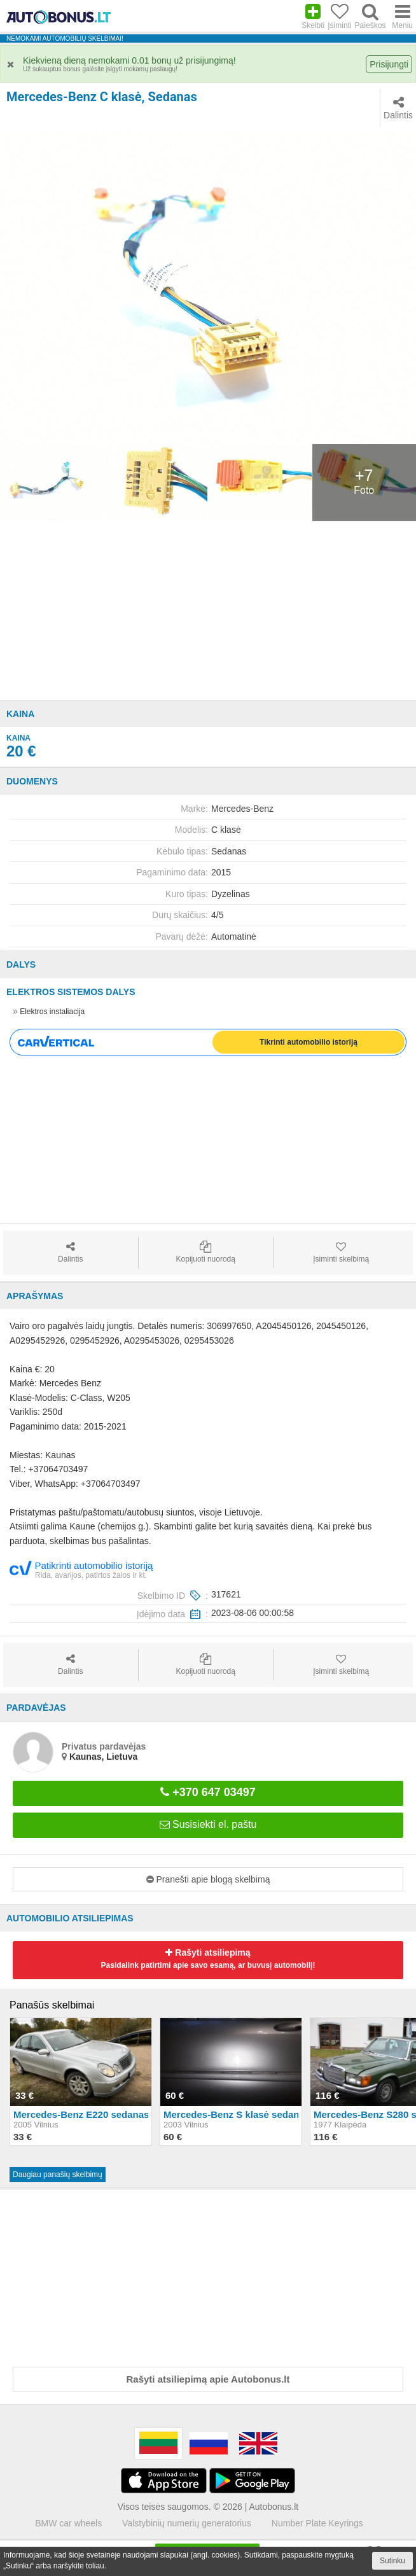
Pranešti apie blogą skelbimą (208, 1879)
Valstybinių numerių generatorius (186, 2523)
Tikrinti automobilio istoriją (308, 1042)
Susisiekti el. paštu (208, 1824)
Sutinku (392, 2560)
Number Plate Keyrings (317, 2523)
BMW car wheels (68, 2523)
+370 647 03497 (208, 1792)
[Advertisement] (208, 611)
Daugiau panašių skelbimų (57, 2174)
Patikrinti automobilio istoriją (81, 1568)
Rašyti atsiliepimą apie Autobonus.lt (208, 2379)
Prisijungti (389, 64)
